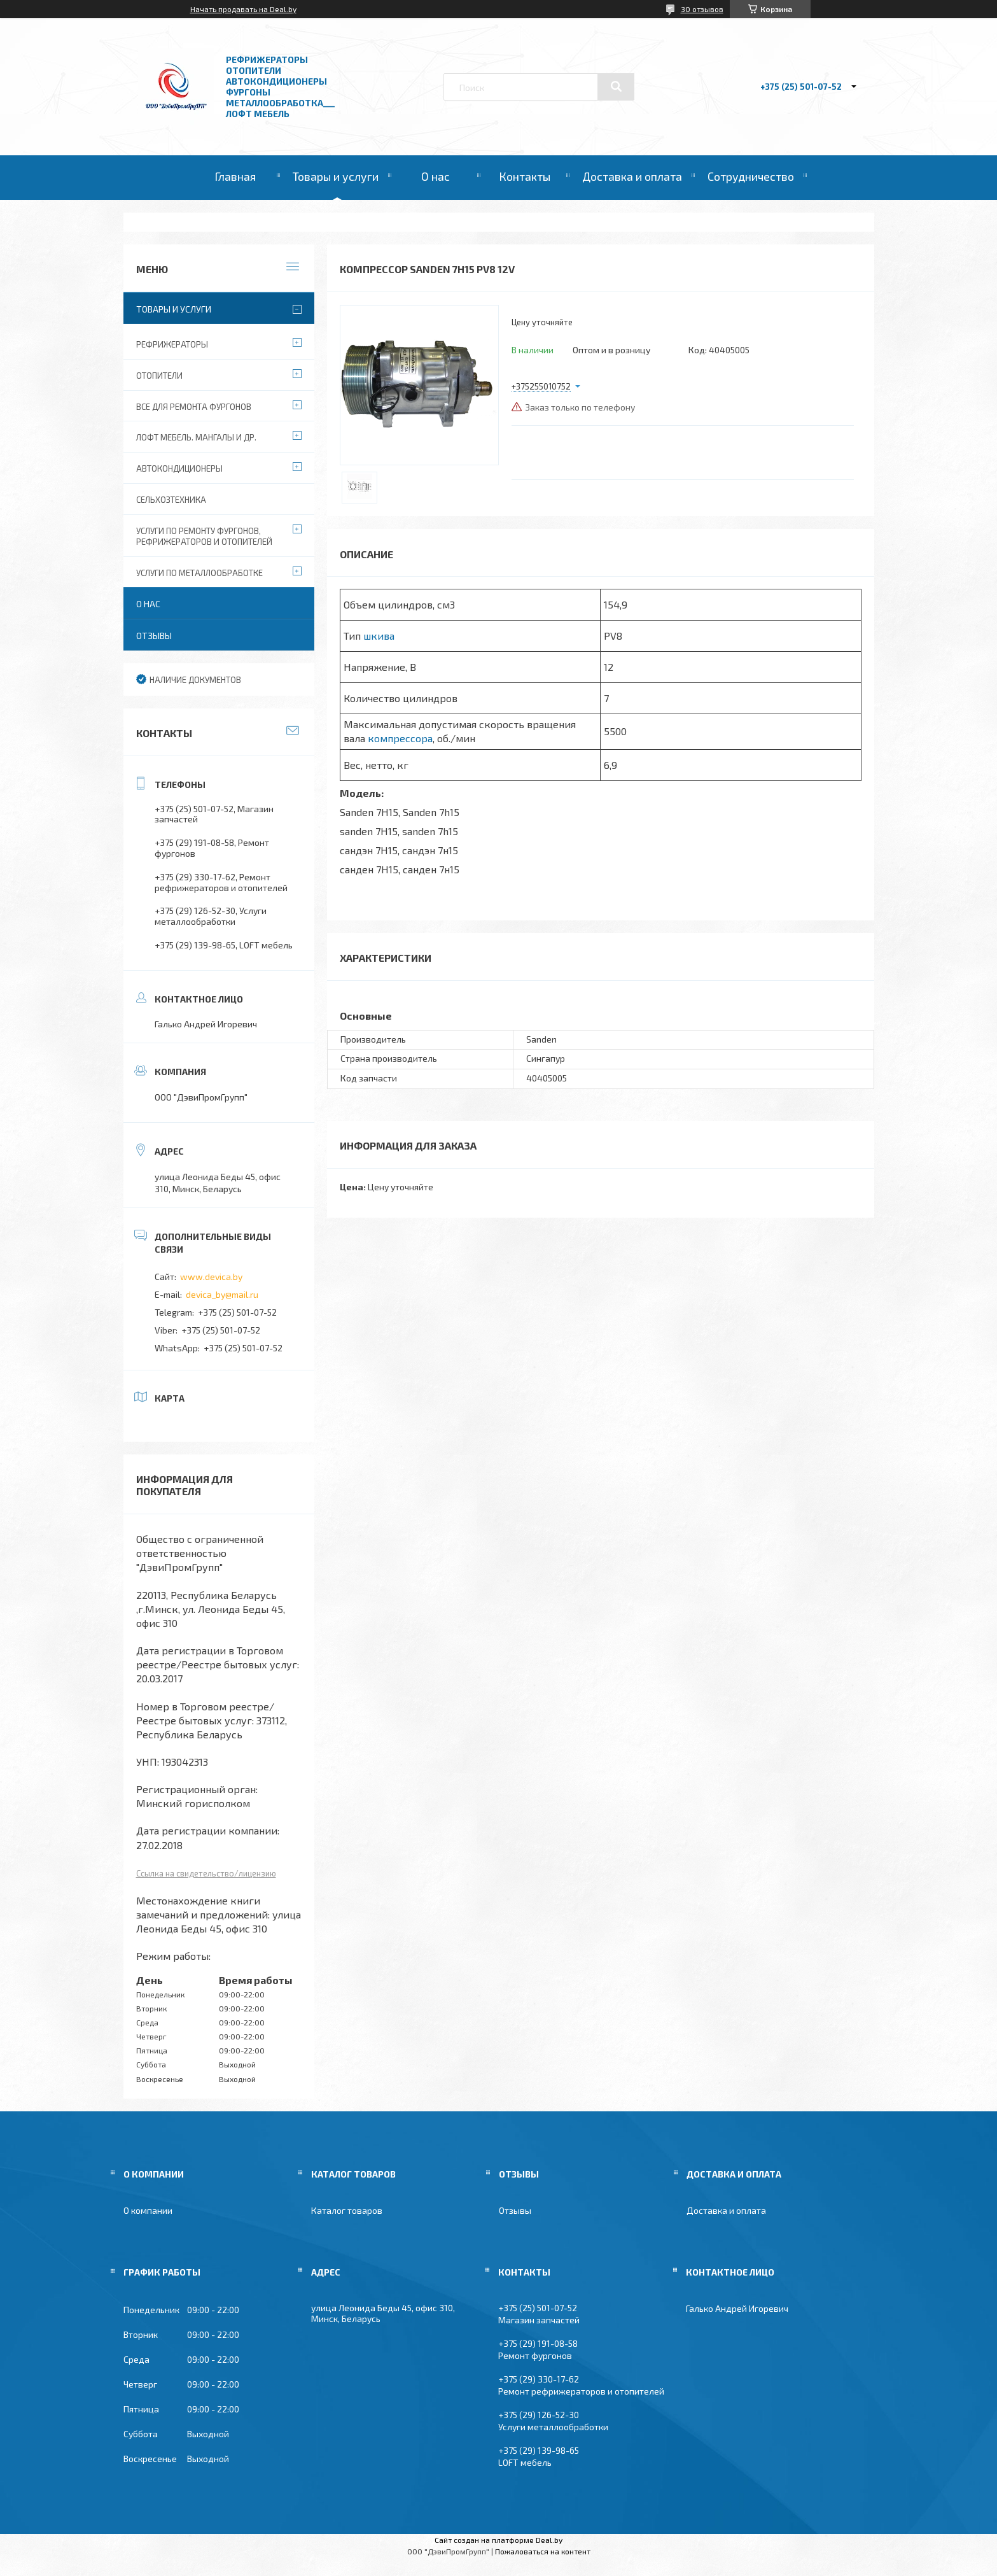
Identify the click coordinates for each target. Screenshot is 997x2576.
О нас (435, 176)
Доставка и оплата (632, 176)
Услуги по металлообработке (199, 573)
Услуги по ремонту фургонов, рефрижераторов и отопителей (204, 536)
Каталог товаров (346, 2210)
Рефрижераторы (172, 344)
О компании (147, 2210)
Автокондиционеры (179, 468)
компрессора (400, 738)
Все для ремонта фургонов (193, 407)
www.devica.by (211, 1276)
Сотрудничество (751, 176)
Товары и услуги (336, 176)
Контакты (524, 176)
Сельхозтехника (171, 500)
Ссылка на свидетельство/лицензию (206, 1873)
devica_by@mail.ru (222, 1294)
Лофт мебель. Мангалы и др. (196, 437)
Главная (235, 176)
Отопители (159, 375)
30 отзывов (702, 8)
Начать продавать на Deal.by (243, 8)
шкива (378, 636)
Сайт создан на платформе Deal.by (498, 2539)
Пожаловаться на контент (542, 2551)
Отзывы (154, 635)
